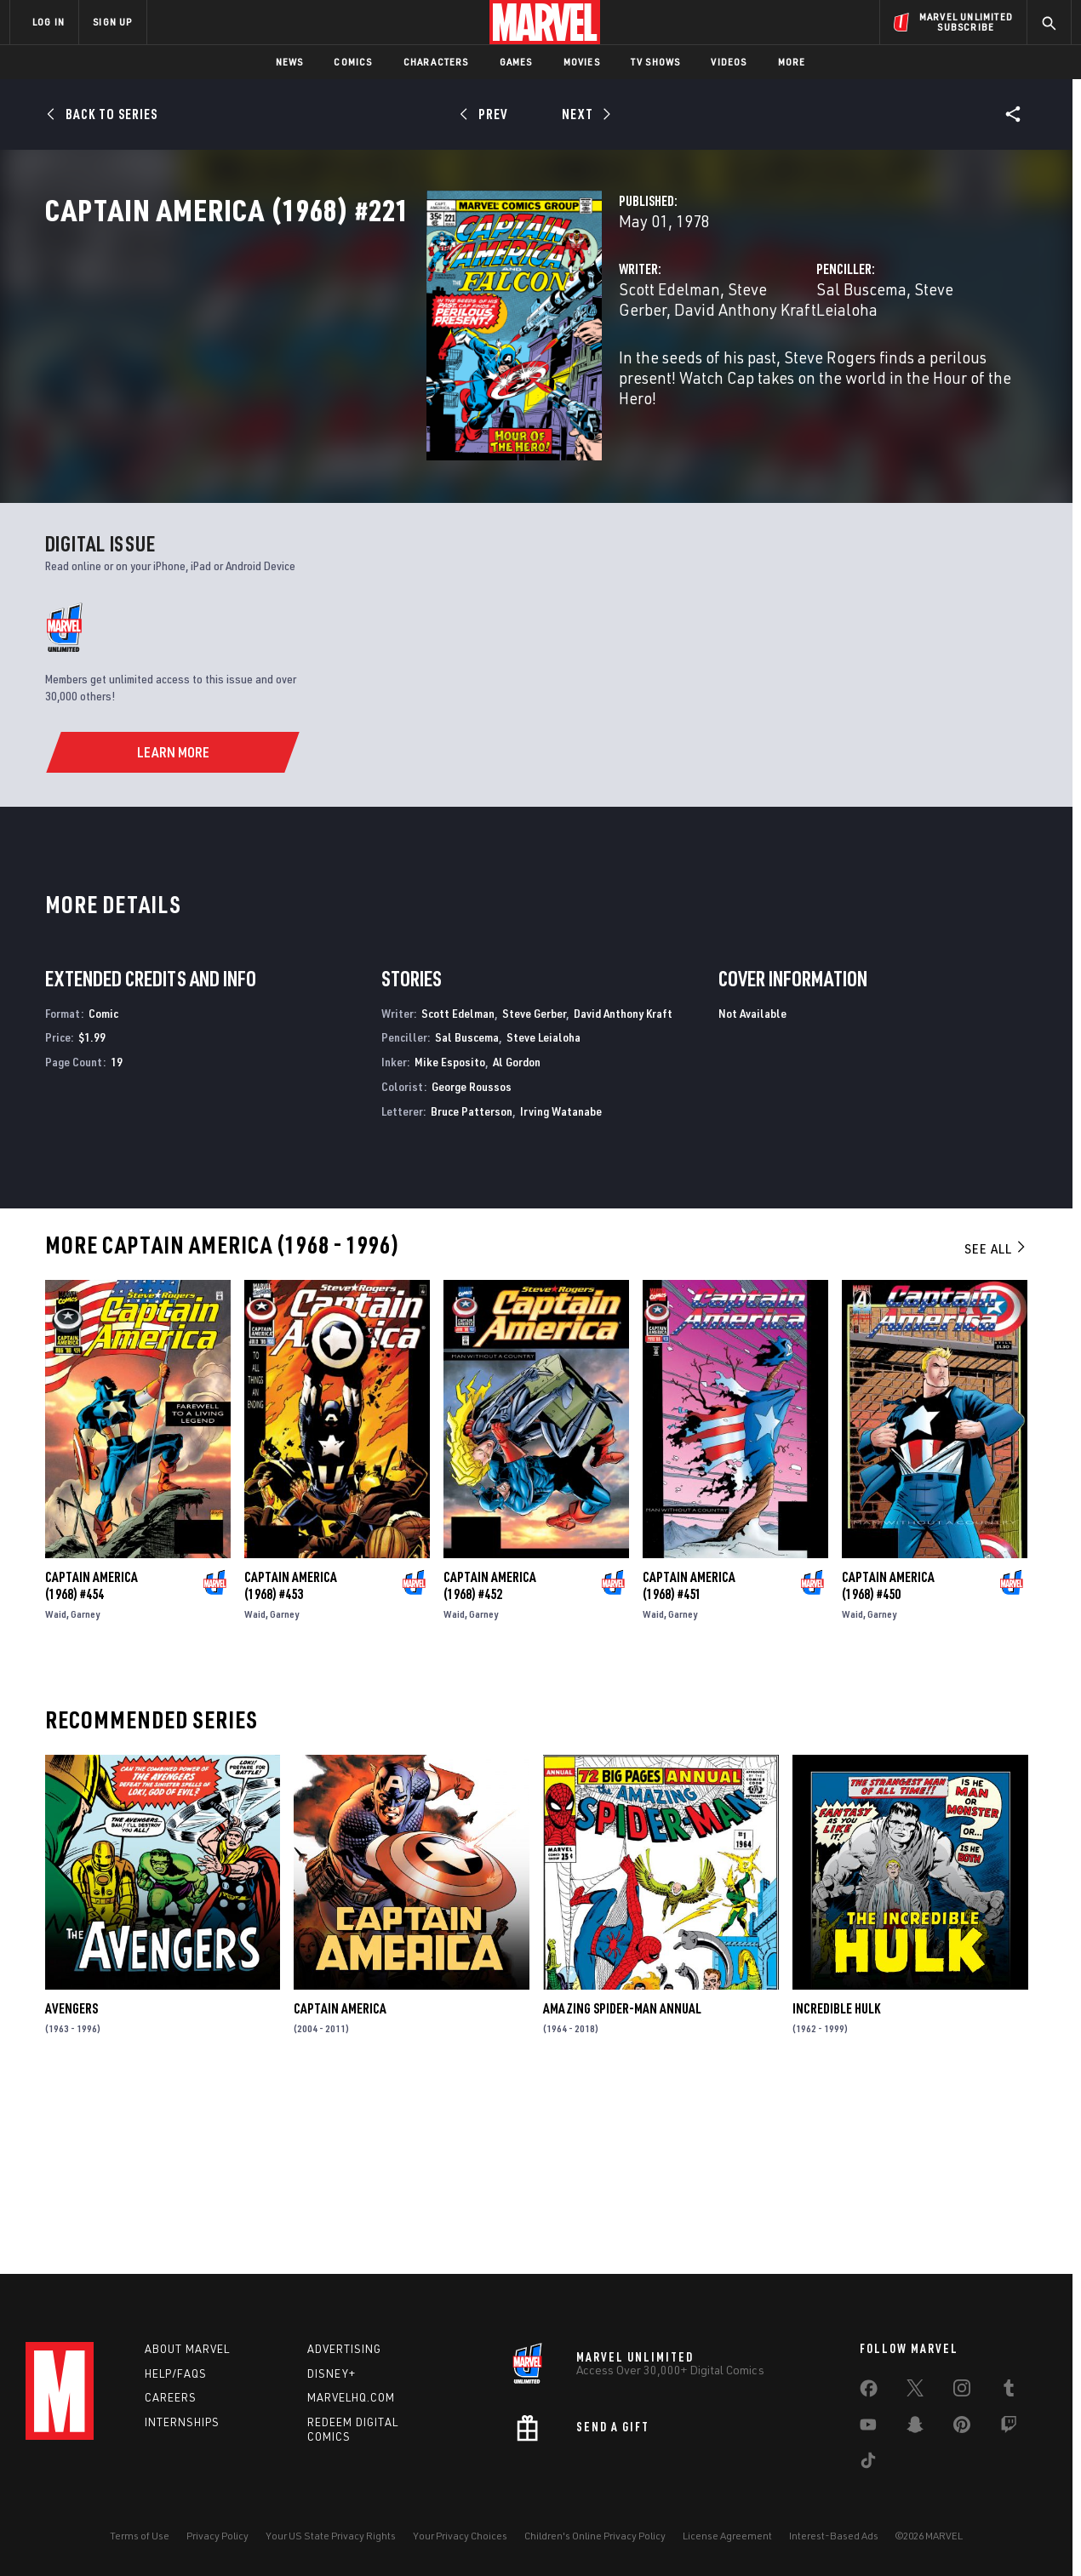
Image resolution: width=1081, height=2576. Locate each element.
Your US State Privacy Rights (331, 2535)
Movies (581, 61)
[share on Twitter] (915, 2391)
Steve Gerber (505, 364)
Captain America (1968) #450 (888, 1762)
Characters (436, 61)
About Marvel (187, 2349)
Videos (728, 61)
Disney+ (331, 2373)
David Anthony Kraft (623, 1188)
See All (995, 1423)
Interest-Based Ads (833, 2535)
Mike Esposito (450, 1238)
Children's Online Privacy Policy (595, 2535)
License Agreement (727, 2535)
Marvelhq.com (351, 2397)
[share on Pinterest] (961, 2427)
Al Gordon (516, 1238)
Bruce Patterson (471, 1286)
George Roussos (472, 1262)
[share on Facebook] (869, 2392)
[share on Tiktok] (868, 2463)
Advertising (344, 2349)
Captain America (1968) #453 (290, 1762)
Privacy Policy (217, 2535)
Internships (182, 2422)
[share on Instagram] (961, 2391)
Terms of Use (139, 2535)
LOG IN (48, 21)
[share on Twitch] (1008, 2427)
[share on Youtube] (868, 2427)
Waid (55, 1790)
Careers (171, 2397)
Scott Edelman (402, 364)
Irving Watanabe (561, 1286)
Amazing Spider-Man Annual (622, 2184)
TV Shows (656, 61)
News (290, 61)
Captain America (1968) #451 (689, 1762)
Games (516, 61)
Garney (85, 1790)
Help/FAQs (176, 2373)
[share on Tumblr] (1008, 2391)
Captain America (340, 2184)
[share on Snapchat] (915, 2427)
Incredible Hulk (836, 2184)
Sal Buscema (728, 364)
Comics (353, 61)
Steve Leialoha (832, 364)
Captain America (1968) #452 (489, 1762)
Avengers (71, 2184)
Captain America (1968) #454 (91, 1762)
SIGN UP (112, 21)
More (792, 61)
